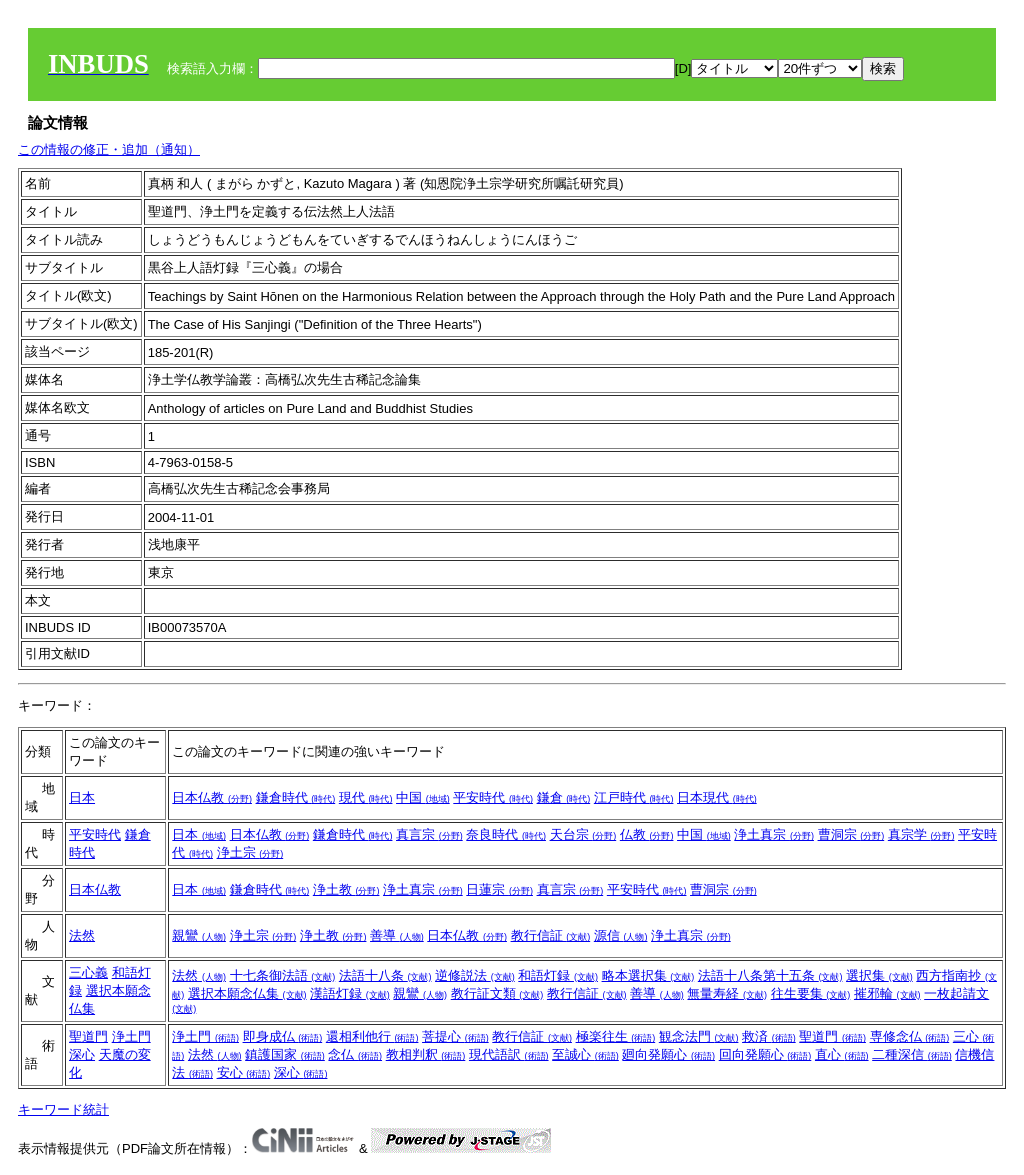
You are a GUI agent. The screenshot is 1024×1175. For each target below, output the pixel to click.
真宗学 (921, 834)
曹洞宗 (851, 834)
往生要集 (811, 993)
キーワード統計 (63, 1109)
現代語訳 (509, 1054)
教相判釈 (426, 1054)
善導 (397, 935)
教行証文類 (497, 993)
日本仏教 (212, 797)
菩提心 (455, 1036)
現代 (366, 797)
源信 (621, 935)
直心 (842, 1054)
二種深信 (912, 1054)
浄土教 (346, 889)
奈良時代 (506, 834)
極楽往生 (616, 1036)
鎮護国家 (285, 1054)
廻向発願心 (668, 1054)
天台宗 (583, 834)
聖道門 (88, 1036)
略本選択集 (648, 975)
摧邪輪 (887, 993)
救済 (769, 1036)
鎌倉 (564, 797)
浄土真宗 (774, 834)
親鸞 (199, 935)
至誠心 (585, 1054)
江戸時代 (634, 797)
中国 (423, 797)
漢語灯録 (350, 993)
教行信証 (551, 935)
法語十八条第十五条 (770, 975)
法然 (82, 935)
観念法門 (699, 1036)
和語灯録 (558, 975)
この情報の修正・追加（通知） (109, 149)
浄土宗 (250, 852)
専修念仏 (910, 1036)
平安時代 (493, 797)
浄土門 (131, 1036)
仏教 (647, 834)
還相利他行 (372, 1036)
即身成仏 (283, 1036)
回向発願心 (765, 1054)
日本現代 (717, 797)
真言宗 (429, 834)
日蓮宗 (499, 889)
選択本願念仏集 (247, 993)
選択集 (879, 975)
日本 (82, 797)
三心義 (88, 972)
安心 (244, 1072)
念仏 (355, 1054)
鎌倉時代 (296, 797)
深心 (82, 1054)
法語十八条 (385, 975)
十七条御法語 (283, 975)
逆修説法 (475, 975)
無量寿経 (727, 993)
